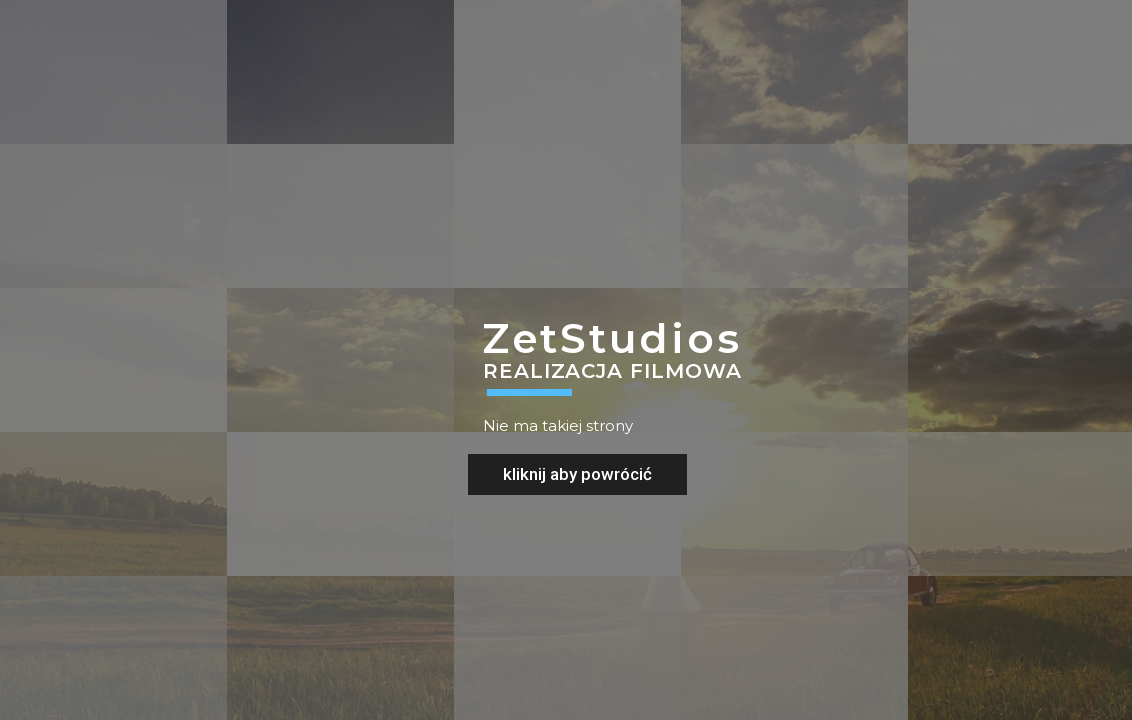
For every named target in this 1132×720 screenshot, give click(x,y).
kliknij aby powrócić (577, 474)
